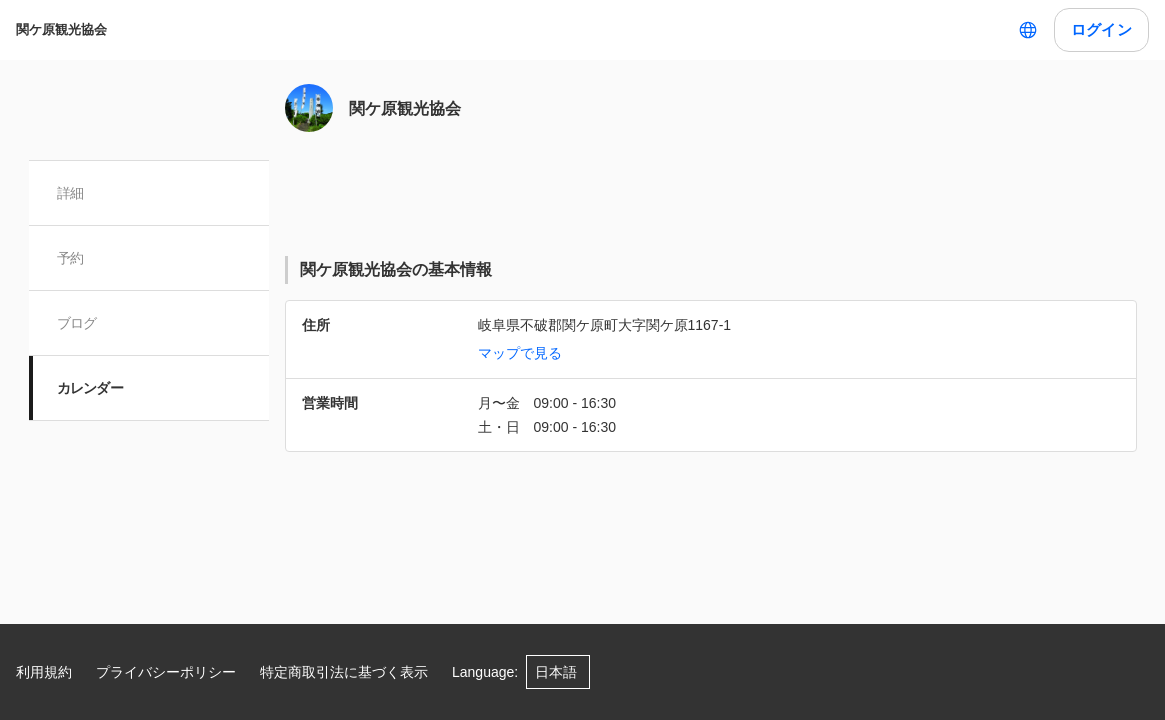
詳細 (70, 193)
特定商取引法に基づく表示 (344, 672)
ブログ (77, 323)
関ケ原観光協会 (61, 29)
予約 (70, 258)
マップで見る (520, 353)
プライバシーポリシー (166, 672)
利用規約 (44, 672)
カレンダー (90, 388)
